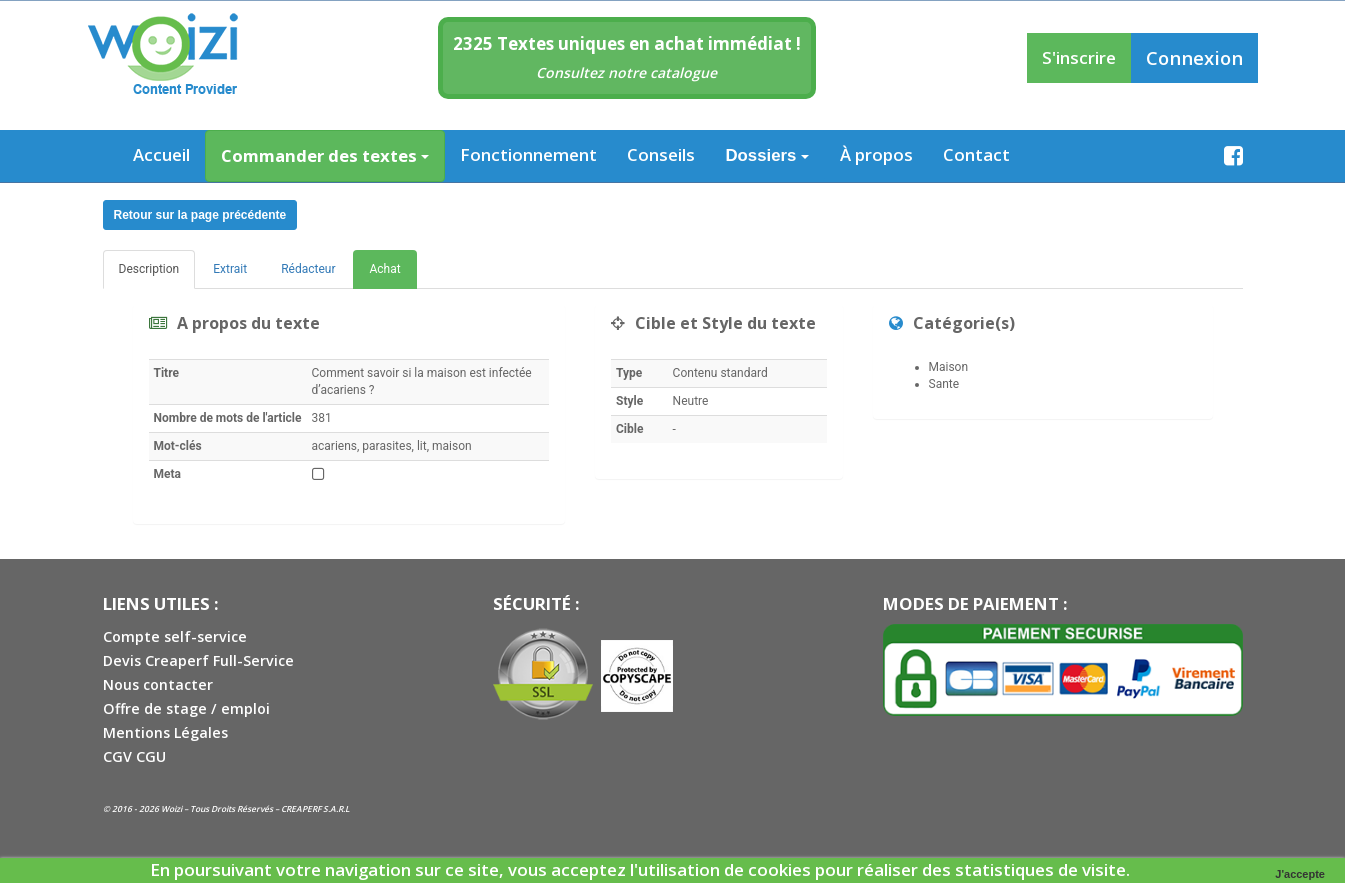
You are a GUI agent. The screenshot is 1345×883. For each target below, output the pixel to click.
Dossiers (768, 155)
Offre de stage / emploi (186, 708)
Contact (976, 154)
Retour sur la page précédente (200, 215)
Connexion (1194, 57)
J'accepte (1300, 874)
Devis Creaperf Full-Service (198, 660)
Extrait (230, 269)
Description (149, 269)
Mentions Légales (165, 732)
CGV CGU (134, 756)
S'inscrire (1079, 57)
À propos (876, 154)
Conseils (661, 154)
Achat (384, 269)
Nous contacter (158, 684)
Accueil (161, 154)
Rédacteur (308, 269)
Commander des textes (325, 155)
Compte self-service (175, 636)
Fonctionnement (528, 154)
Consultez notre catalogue (626, 72)
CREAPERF (301, 808)
